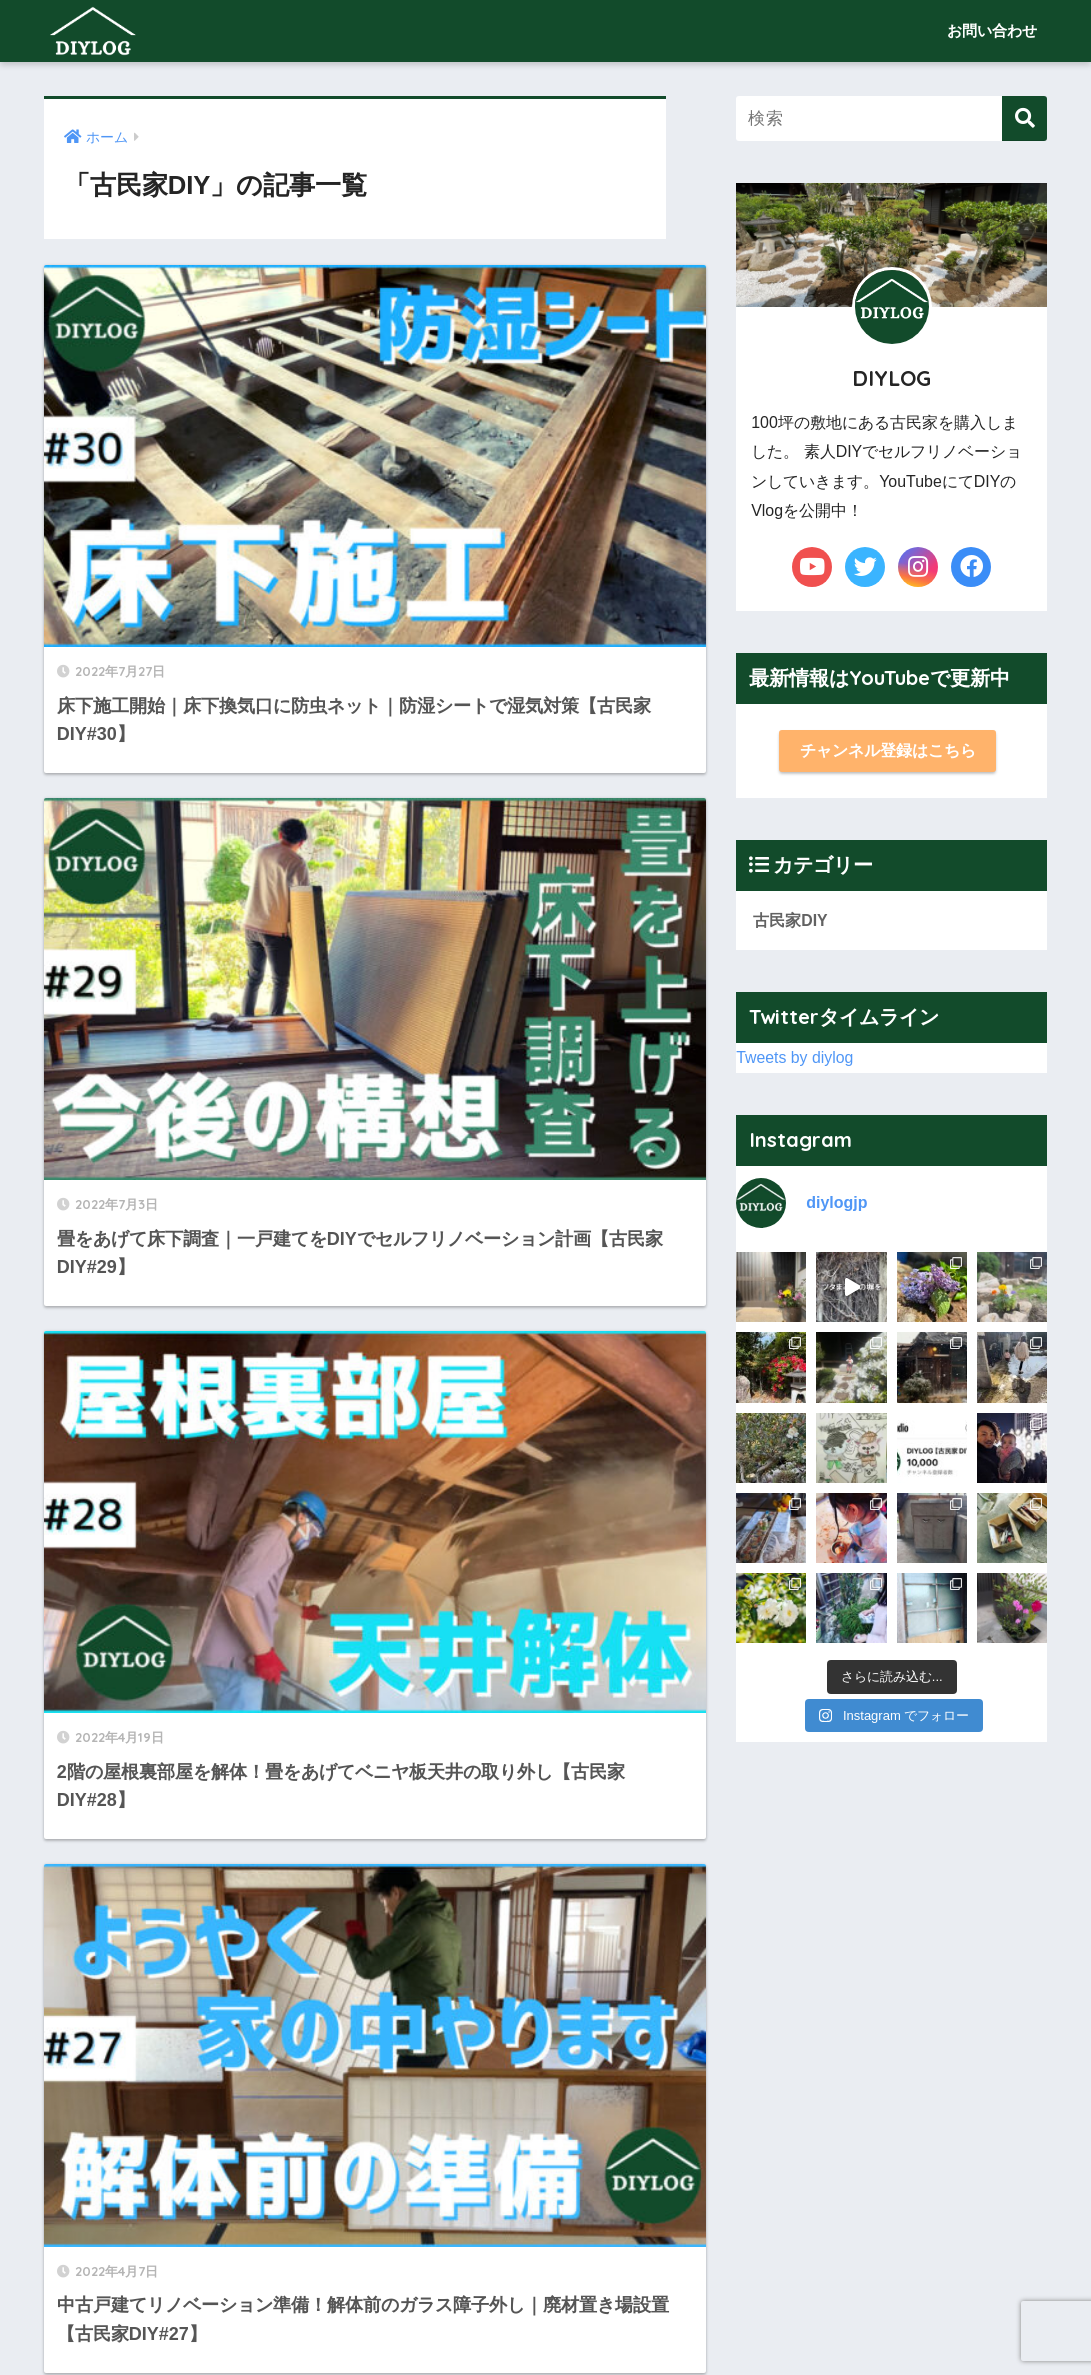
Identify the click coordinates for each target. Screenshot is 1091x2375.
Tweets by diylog (798, 1062)
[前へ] (179, 2126)
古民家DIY (792, 923)
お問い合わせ (992, 30)
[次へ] (571, 2126)
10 (513, 2126)
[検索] (1024, 118)
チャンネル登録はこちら (887, 751)
